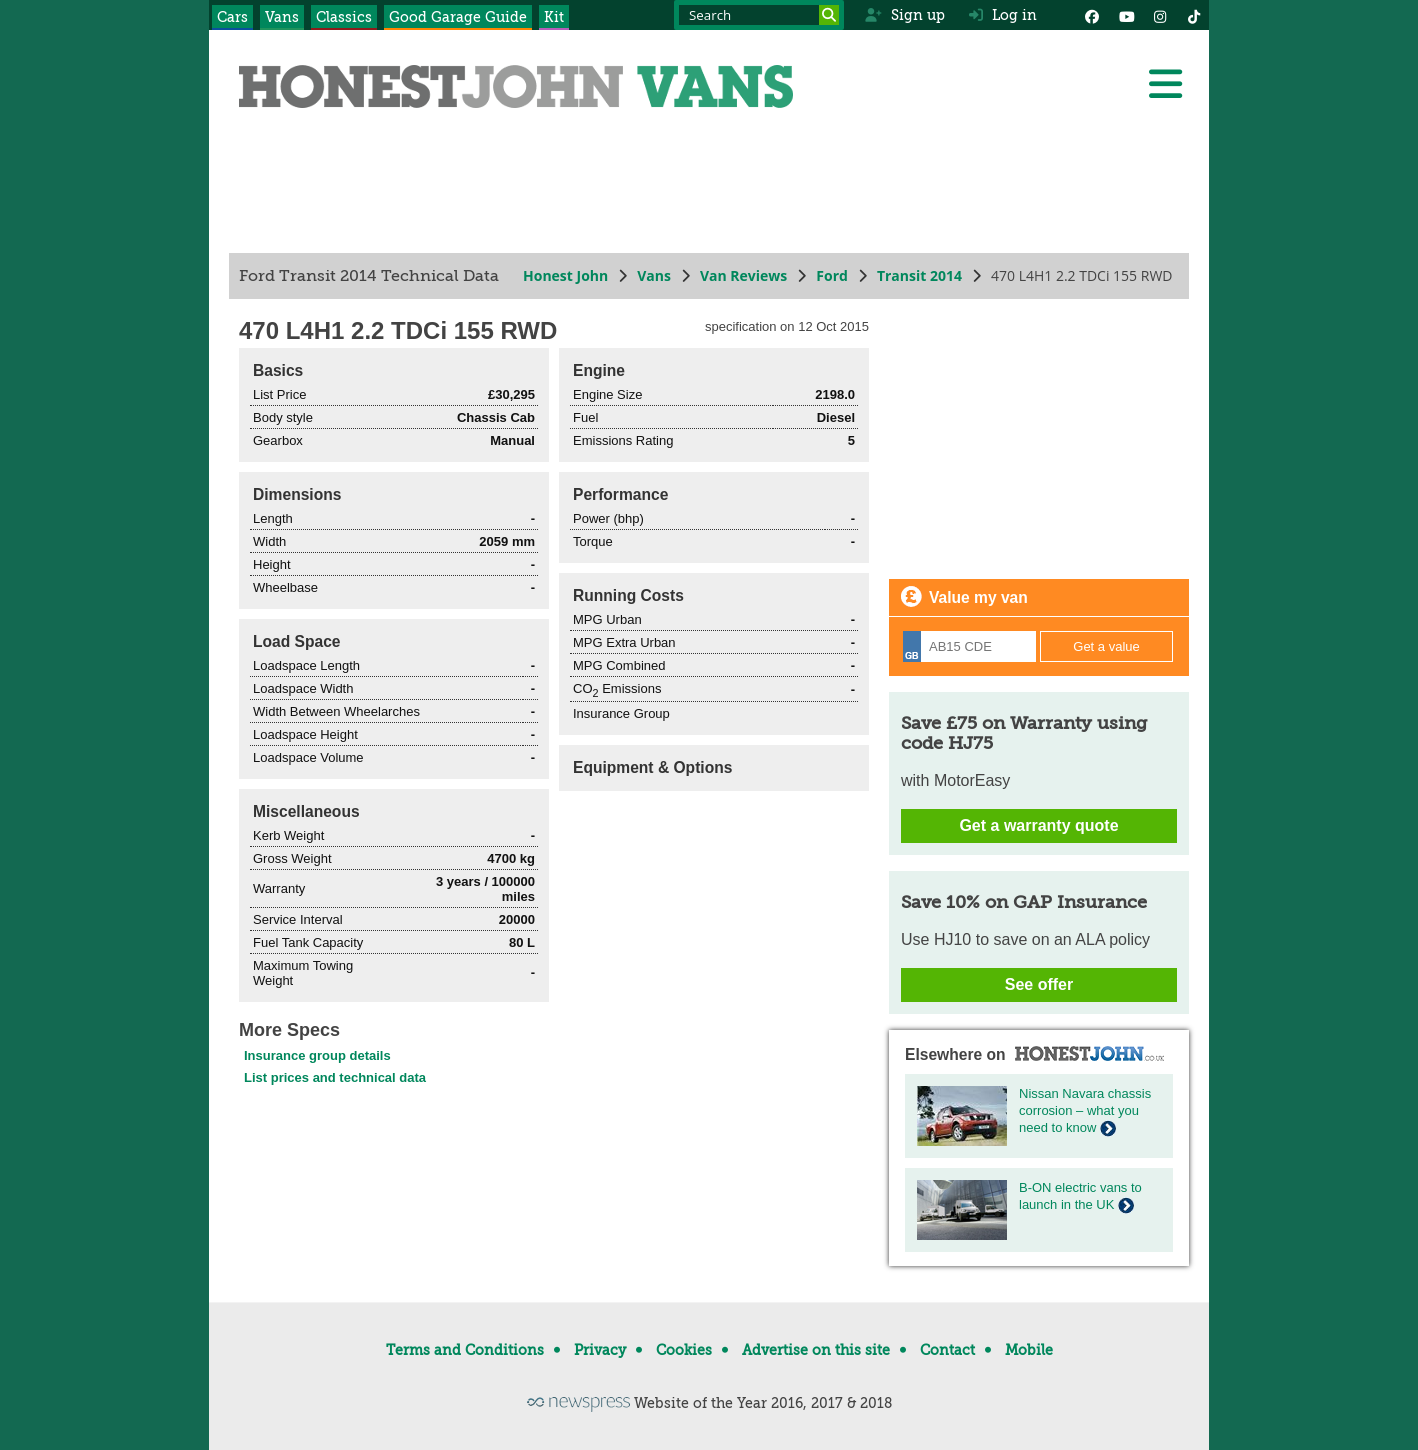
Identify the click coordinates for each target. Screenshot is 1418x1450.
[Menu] (1165, 84)
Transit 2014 (919, 275)
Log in (1003, 15)
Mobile (1029, 1350)
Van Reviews (743, 275)
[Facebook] (1092, 15)
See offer (1039, 984)
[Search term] (759, 15)
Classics (344, 17)
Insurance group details (317, 1055)
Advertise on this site (816, 1350)
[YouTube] (1126, 15)
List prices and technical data (335, 1077)
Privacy (600, 1350)
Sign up (904, 15)
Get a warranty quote (1038, 825)
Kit (554, 17)
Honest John (565, 275)
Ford (832, 275)
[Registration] (969, 646)
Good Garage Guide (458, 17)
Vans (282, 17)
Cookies (684, 1350)
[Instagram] (1160, 15)
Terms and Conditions (465, 1350)
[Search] (829, 15)
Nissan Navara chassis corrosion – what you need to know (1085, 1110)
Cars (232, 17)
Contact (947, 1350)
